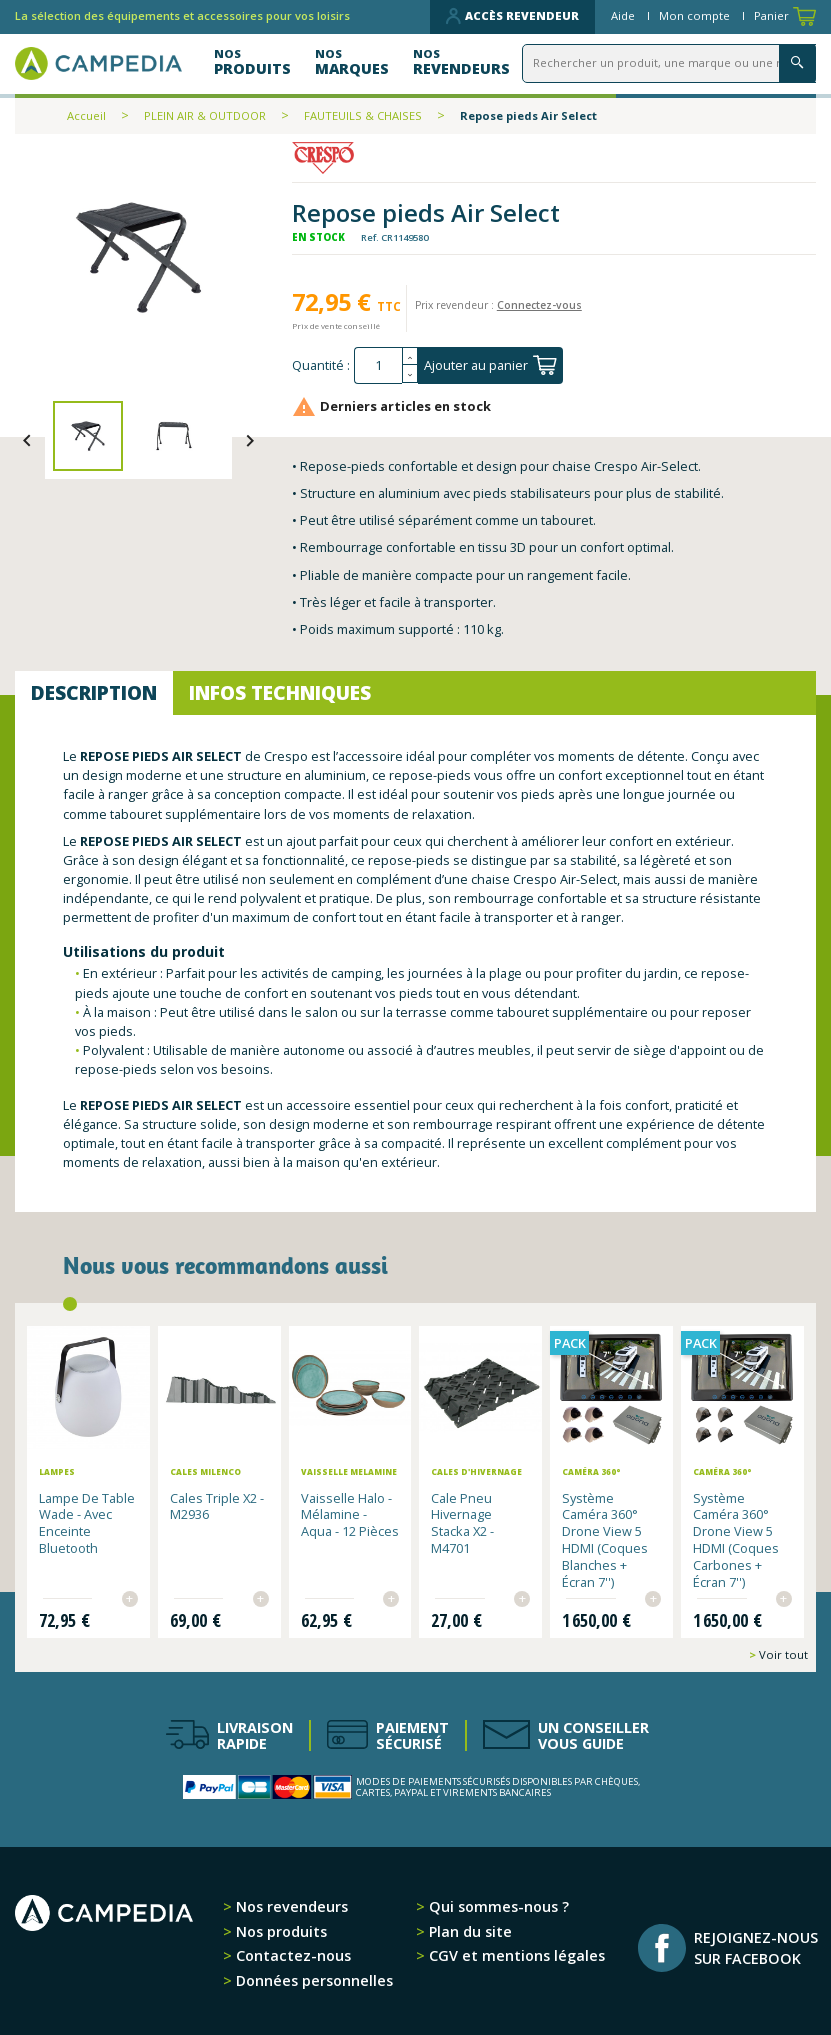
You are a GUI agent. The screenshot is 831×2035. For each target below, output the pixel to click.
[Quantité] (378, 365)
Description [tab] (94, 692)
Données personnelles (312, 1977)
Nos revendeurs (290, 1904)
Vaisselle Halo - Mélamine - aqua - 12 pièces (350, 1513)
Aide (624, 15)
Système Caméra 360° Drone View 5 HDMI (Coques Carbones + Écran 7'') (736, 1538)
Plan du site (468, 1929)
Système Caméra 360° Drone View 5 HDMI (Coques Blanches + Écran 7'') (605, 1538)
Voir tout (782, 1652)
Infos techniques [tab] (280, 692)
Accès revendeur (512, 16)
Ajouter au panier (490, 365)
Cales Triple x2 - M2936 (217, 1504)
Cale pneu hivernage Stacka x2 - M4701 (462, 1521)
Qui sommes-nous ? (497, 1904)
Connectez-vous (539, 305)
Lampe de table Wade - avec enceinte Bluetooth (87, 1521)
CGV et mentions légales (515, 1953)
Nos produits (279, 1929)
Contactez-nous (291, 1953)
